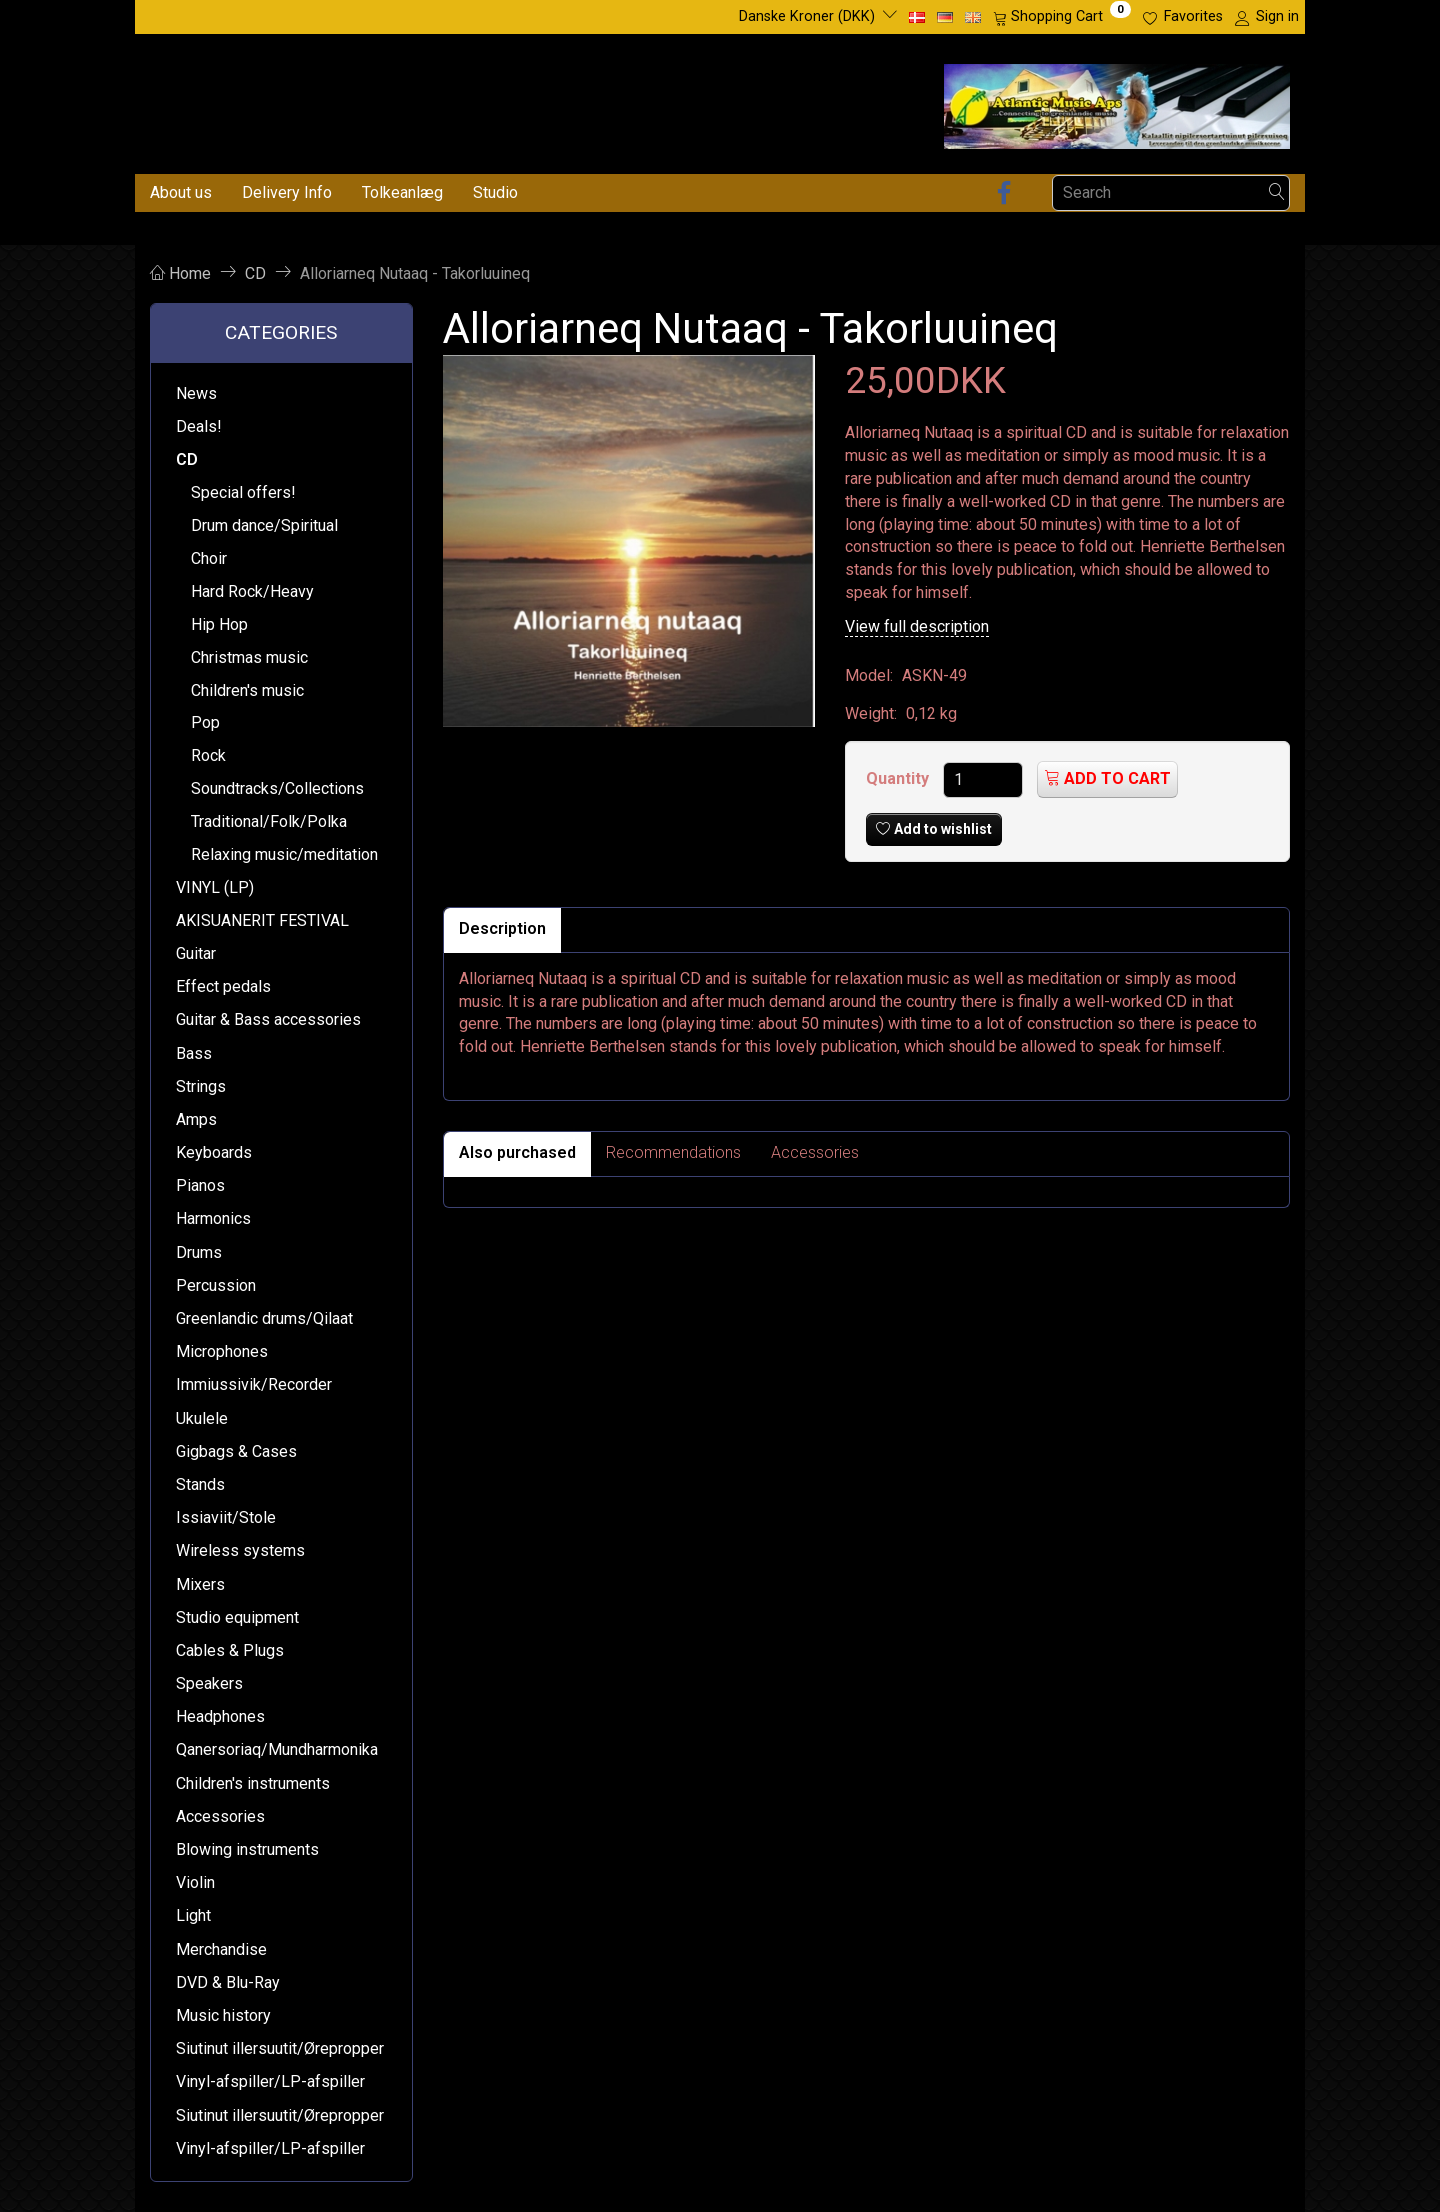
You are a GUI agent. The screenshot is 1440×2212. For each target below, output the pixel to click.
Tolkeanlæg (402, 192)
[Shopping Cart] (1062, 17)
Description (502, 928)
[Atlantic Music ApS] (1117, 102)
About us (181, 192)
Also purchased (517, 1152)
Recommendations (673, 1152)
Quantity (899, 778)
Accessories (815, 1152)
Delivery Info (287, 192)
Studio (495, 192)
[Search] (1277, 192)
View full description (917, 626)
